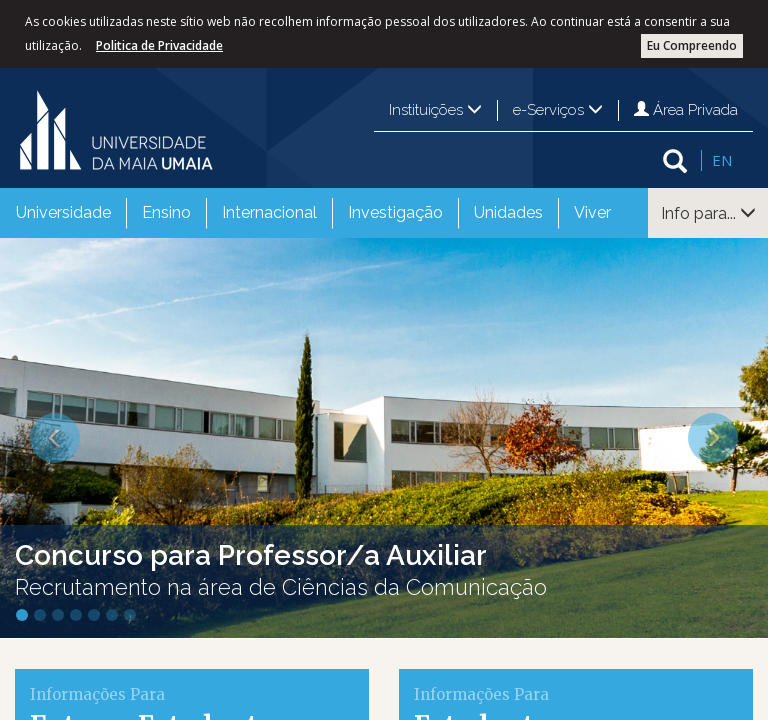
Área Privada (686, 110)
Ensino (166, 212)
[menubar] (313, 213)
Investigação (395, 212)
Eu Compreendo (692, 45)
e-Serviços (558, 110)
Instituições (435, 110)
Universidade (63, 212)
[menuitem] (63, 213)
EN (722, 160)
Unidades (508, 212)
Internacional (269, 212)
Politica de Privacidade (159, 45)
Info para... (708, 213)
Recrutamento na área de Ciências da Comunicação (281, 587)
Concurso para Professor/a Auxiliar (251, 555)
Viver (592, 212)
